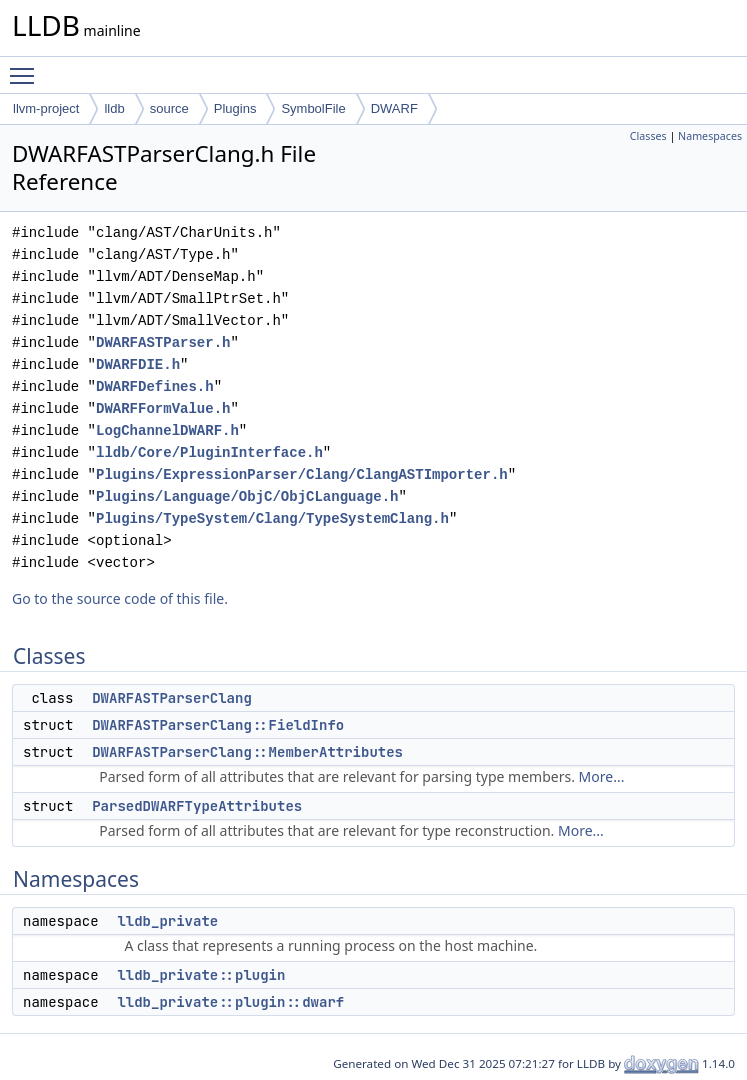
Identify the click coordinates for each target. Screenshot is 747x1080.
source (169, 108)
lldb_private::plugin (201, 975)
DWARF (394, 108)
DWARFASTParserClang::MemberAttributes (247, 752)
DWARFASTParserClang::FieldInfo (218, 725)
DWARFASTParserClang (172, 698)
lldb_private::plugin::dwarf (230, 1002)
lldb (114, 108)
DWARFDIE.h (138, 364)
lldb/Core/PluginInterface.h (209, 452)
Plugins (235, 108)
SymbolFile (313, 108)
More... (602, 776)
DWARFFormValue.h (163, 408)
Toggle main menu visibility (27, 67)
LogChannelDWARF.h (167, 430)
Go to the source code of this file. (120, 598)
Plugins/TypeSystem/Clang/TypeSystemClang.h (272, 518)
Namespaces (710, 136)
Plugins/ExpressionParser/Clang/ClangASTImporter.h (302, 474)
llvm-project (46, 108)
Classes (648, 136)
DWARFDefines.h (155, 386)
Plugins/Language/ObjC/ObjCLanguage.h (247, 496)
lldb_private (167, 921)
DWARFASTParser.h (163, 342)
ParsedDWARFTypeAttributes (197, 806)
